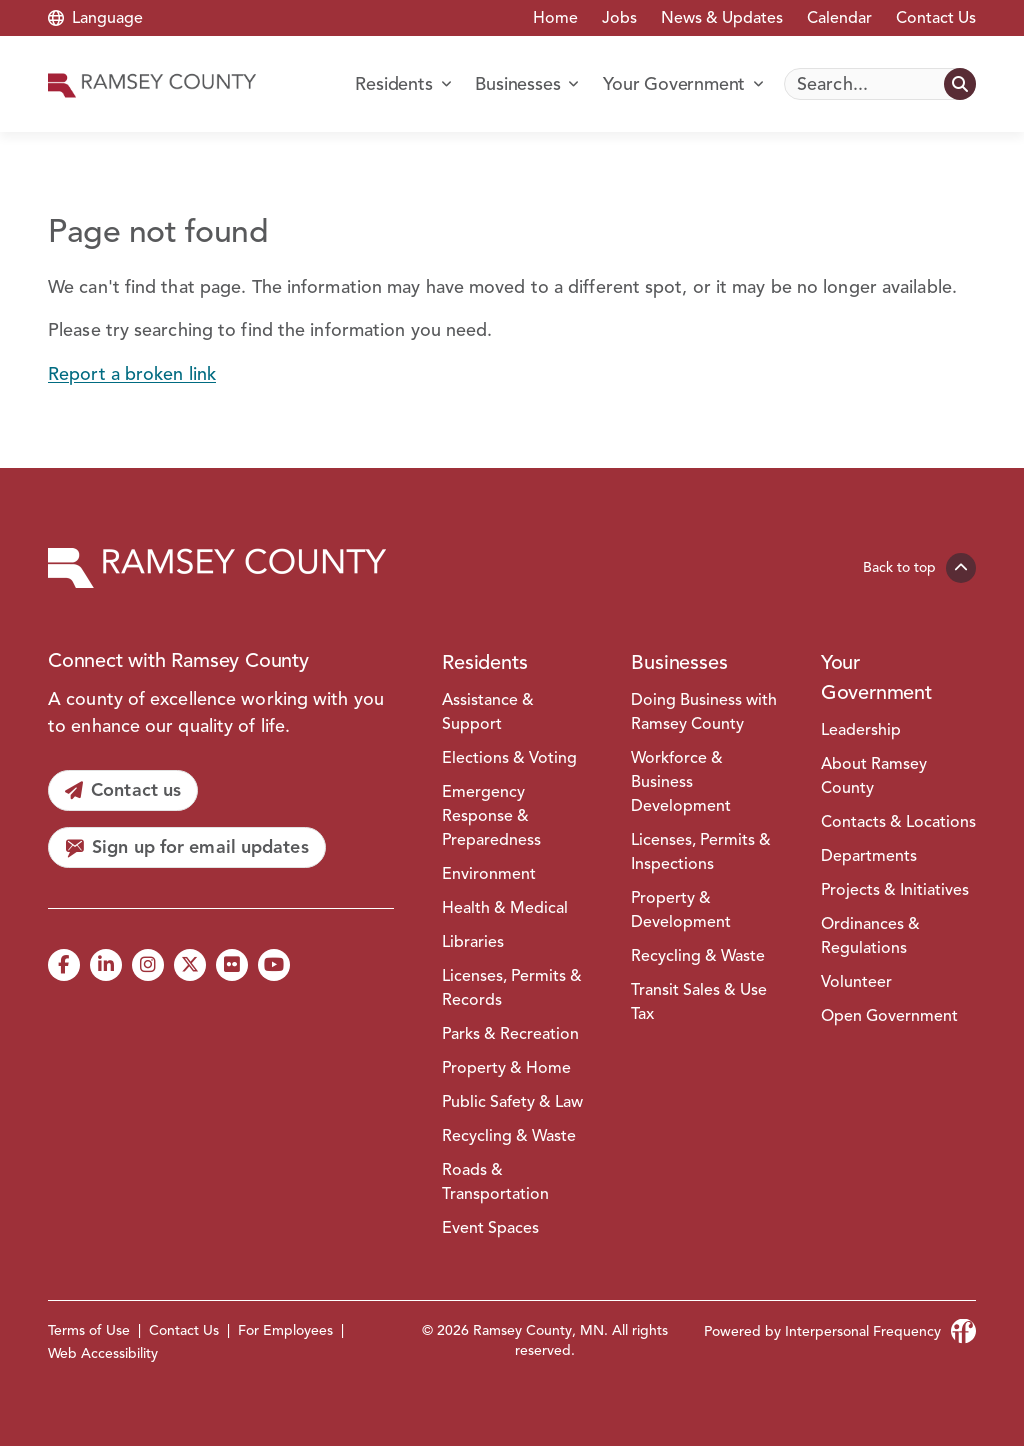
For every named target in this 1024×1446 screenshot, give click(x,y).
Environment (489, 874)
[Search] (880, 84)
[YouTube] (274, 965)
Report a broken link (132, 374)
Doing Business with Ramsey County (704, 712)
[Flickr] (232, 965)
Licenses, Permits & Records (512, 988)
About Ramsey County (874, 776)
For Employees (285, 1330)
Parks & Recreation (510, 1034)
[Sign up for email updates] (187, 847)
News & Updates (722, 18)
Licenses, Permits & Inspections (701, 852)
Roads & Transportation (495, 1182)
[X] (190, 965)
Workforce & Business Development (681, 782)
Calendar (839, 18)
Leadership (861, 730)
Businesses (679, 662)
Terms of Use (89, 1330)
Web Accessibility (103, 1353)
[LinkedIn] (106, 965)
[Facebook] (64, 965)
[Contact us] (123, 790)
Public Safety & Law (512, 1102)
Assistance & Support (488, 712)
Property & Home (506, 1068)
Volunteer (856, 982)
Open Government (889, 1016)
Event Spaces (490, 1228)
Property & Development (681, 910)
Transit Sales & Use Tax (699, 1002)
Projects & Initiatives (895, 890)
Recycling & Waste (509, 1136)
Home (555, 18)
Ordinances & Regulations (870, 936)
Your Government (876, 677)
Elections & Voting (509, 758)
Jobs (619, 18)
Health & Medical (505, 908)
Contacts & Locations (898, 822)
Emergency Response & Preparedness (491, 816)
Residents (484, 662)
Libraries (473, 942)
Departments (869, 856)
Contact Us (936, 18)
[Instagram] (148, 965)
